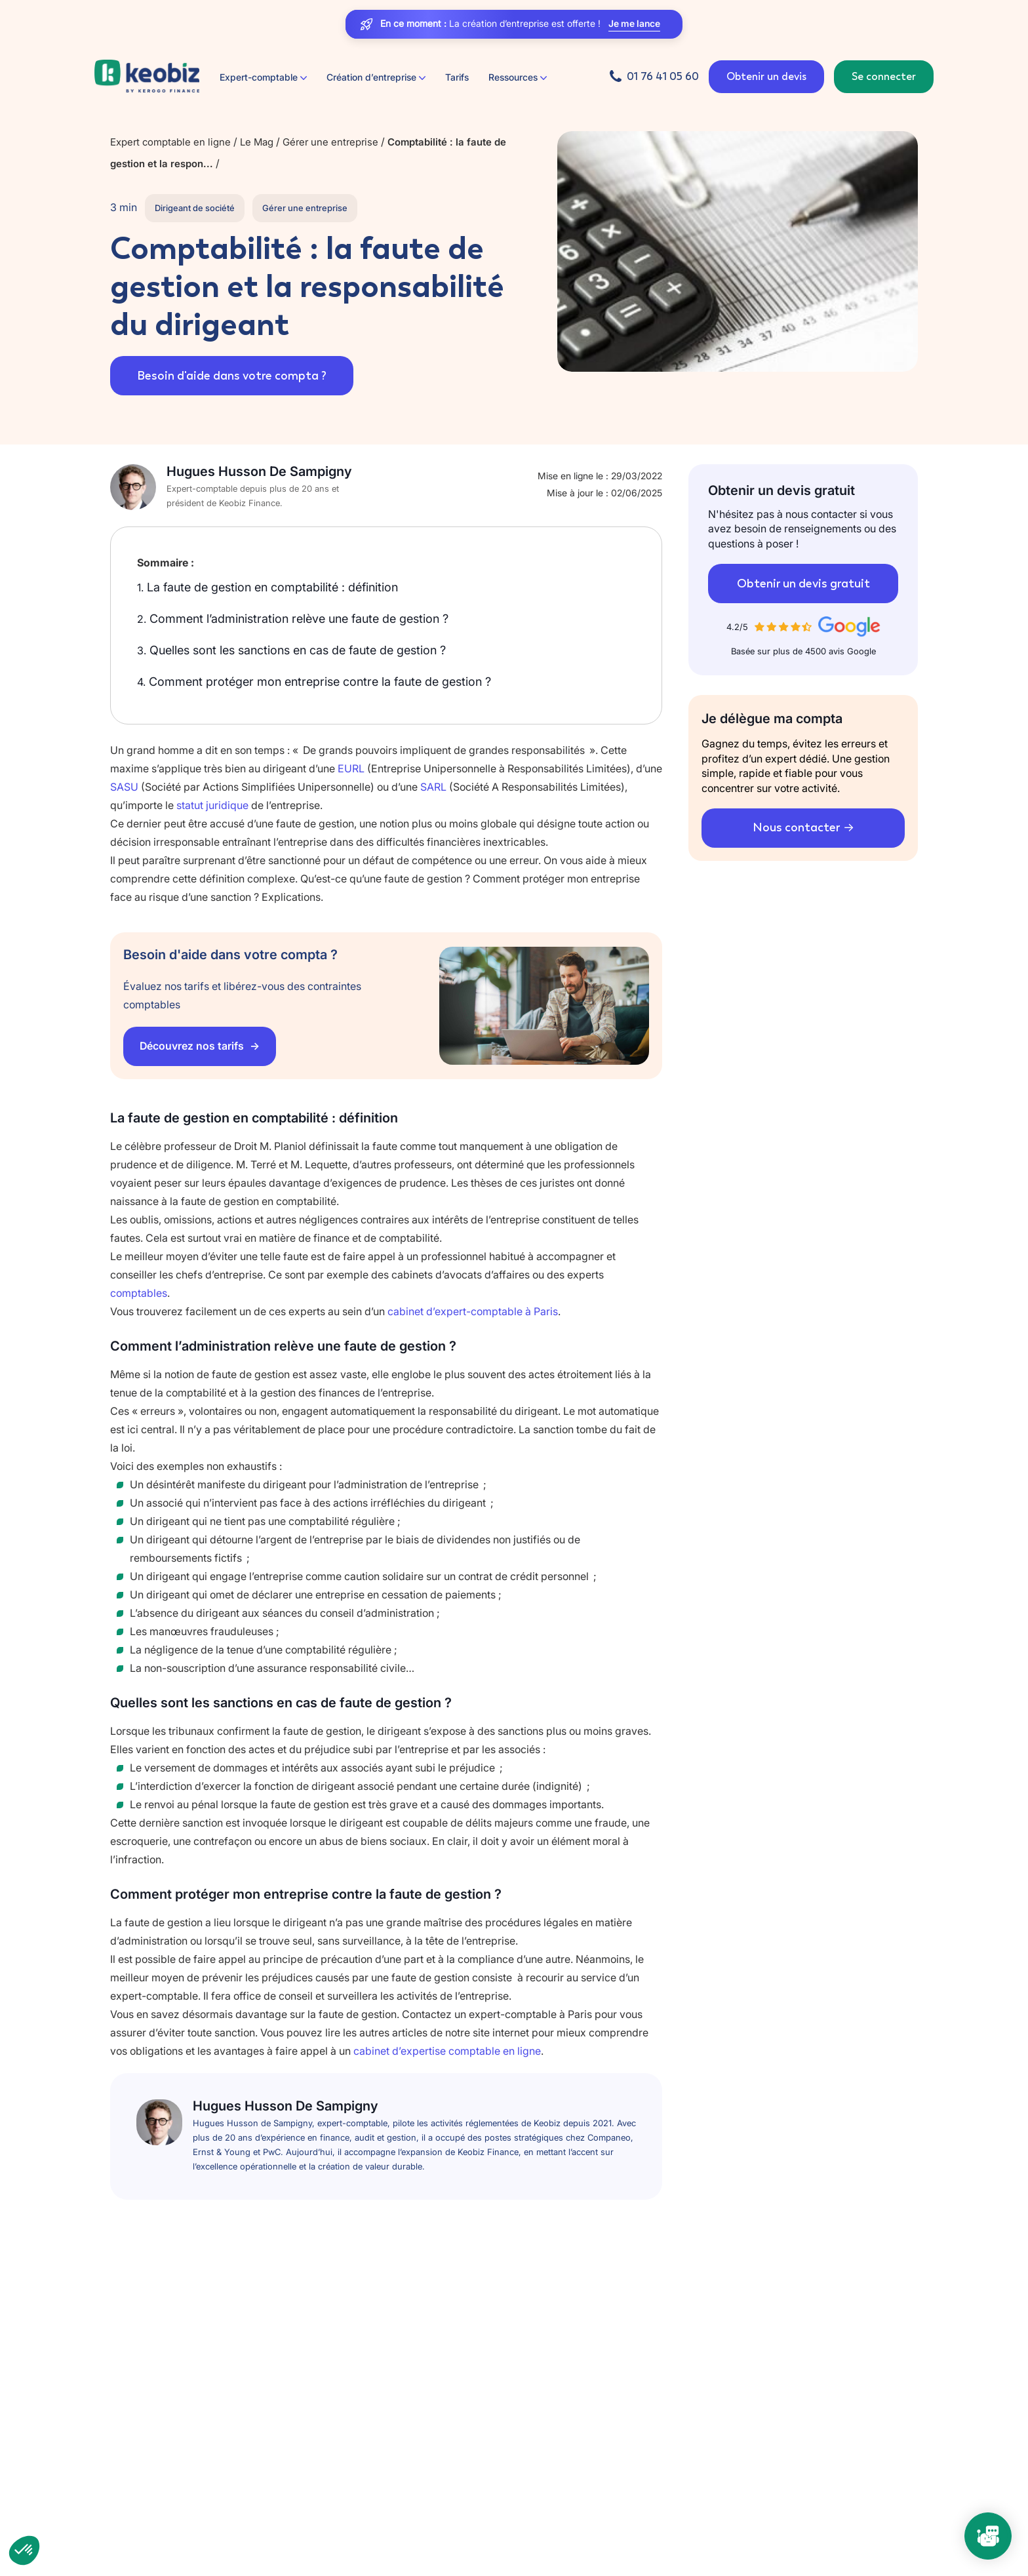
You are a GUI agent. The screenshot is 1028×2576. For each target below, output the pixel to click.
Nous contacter (796, 827)
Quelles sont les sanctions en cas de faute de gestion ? (291, 650)
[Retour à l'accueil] (146, 77)
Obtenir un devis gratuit (803, 583)
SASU (124, 786)
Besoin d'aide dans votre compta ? (234, 375)
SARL (433, 786)
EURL (351, 768)
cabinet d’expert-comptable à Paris (472, 1311)
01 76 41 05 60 (663, 76)
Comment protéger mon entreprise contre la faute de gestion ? (314, 681)
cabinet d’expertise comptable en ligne (447, 2050)
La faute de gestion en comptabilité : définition (267, 587)
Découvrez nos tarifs (193, 1045)
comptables (138, 1292)
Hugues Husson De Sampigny (259, 471)
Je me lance (634, 24)
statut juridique (212, 805)
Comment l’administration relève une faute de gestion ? (292, 618)
